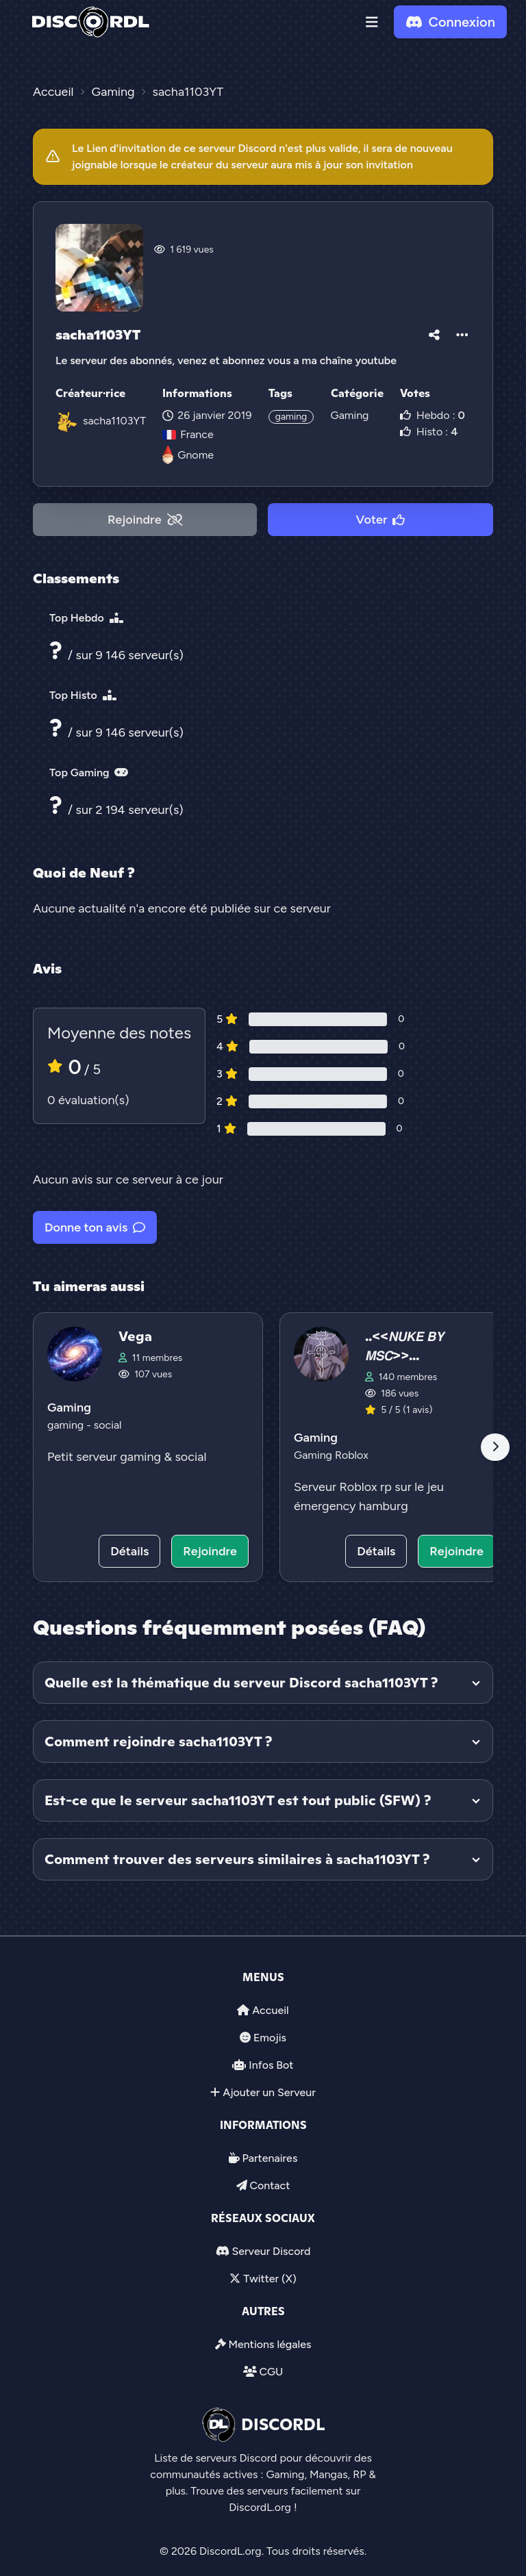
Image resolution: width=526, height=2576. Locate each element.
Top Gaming (88, 772)
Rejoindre (145, 519)
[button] (372, 21)
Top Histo (82, 695)
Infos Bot (271, 2064)
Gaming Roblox (331, 1455)
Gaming (350, 415)
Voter (380, 519)
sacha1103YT (114, 420)
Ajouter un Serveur (269, 2092)
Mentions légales (269, 2344)
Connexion (450, 22)
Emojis (269, 2037)
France (187, 434)
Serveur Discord (270, 2251)
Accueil (270, 2010)
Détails (129, 1551)
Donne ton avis (95, 1227)
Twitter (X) (269, 2278)
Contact (269, 2185)
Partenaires (270, 2158)
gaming (291, 416)
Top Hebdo (86, 617)
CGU (271, 2371)
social (108, 1424)
